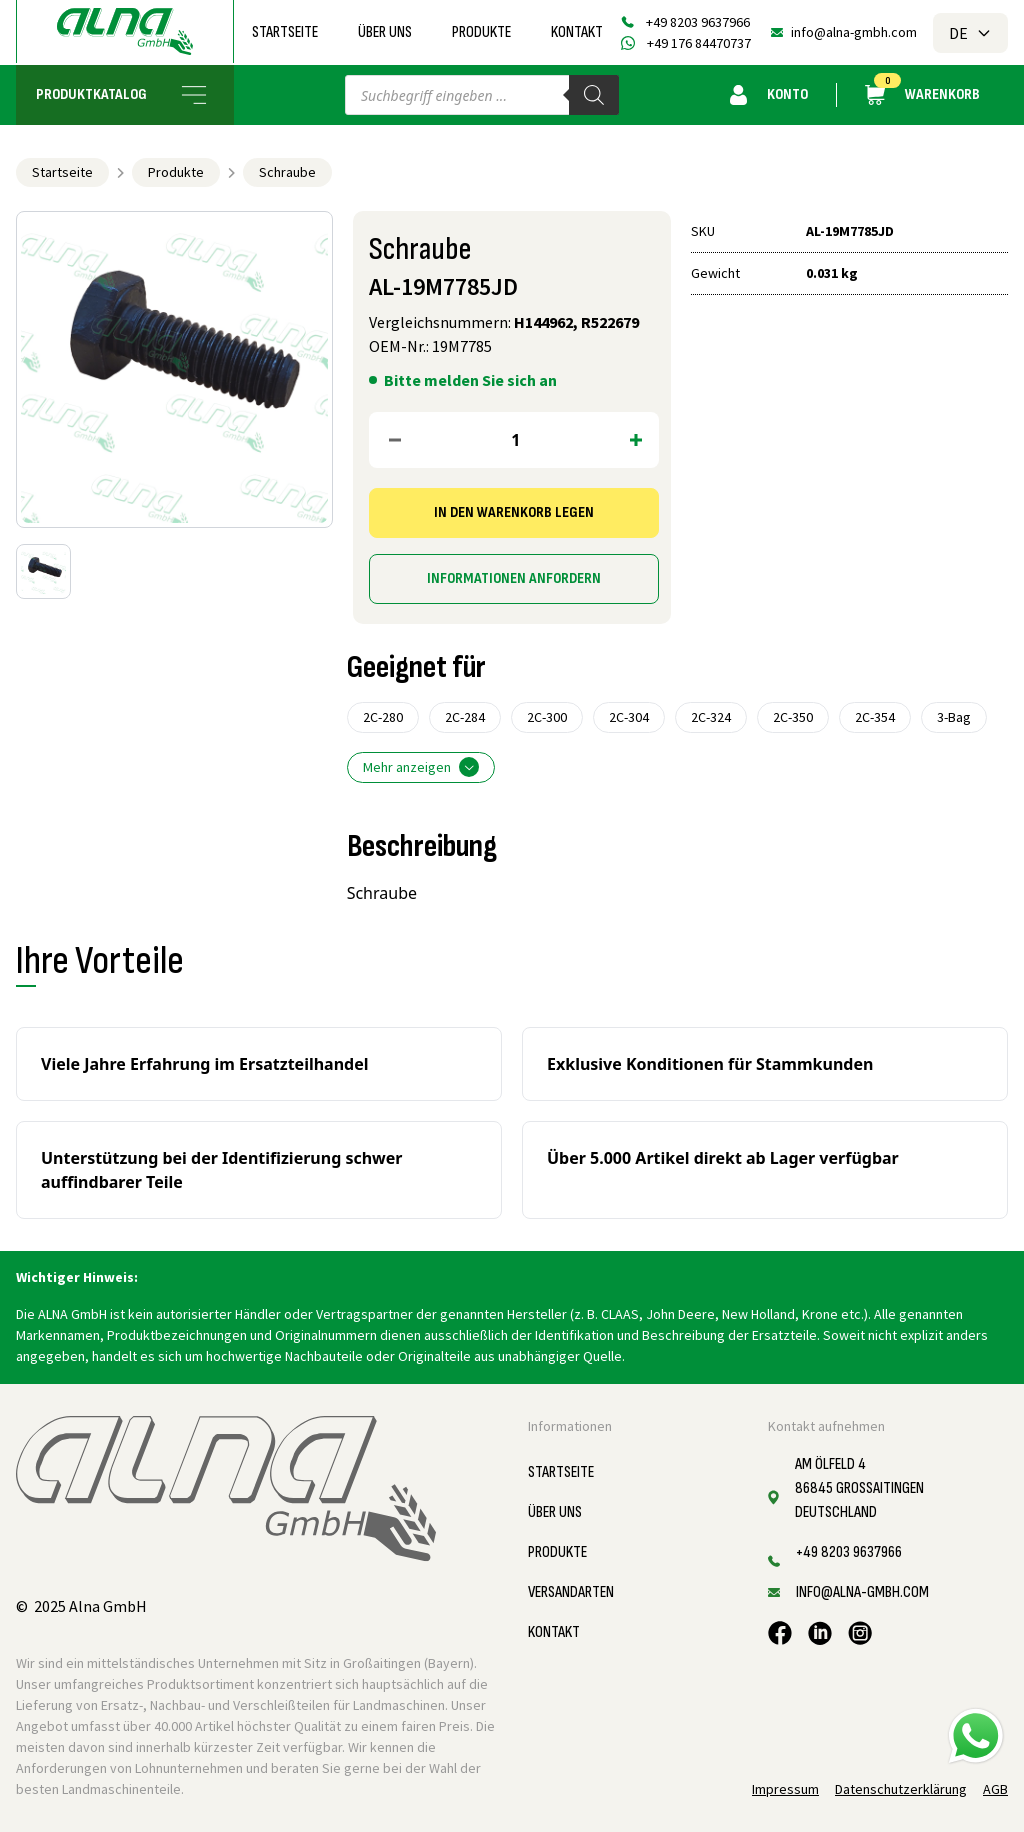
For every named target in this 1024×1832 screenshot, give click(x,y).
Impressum (785, 1789)
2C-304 (629, 717)
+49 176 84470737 (699, 43)
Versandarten (571, 1592)
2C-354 (875, 717)
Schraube (287, 172)
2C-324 (711, 717)
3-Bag (954, 717)
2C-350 (793, 717)
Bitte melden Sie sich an (470, 380)
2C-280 (383, 717)
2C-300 (547, 717)
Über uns (385, 32)
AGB (995, 1789)
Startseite (285, 32)
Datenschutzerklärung (901, 1789)
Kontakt (577, 32)
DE (970, 33)
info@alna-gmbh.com (854, 32)
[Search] (594, 95)
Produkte (481, 32)
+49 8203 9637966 (698, 22)
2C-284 (465, 717)
